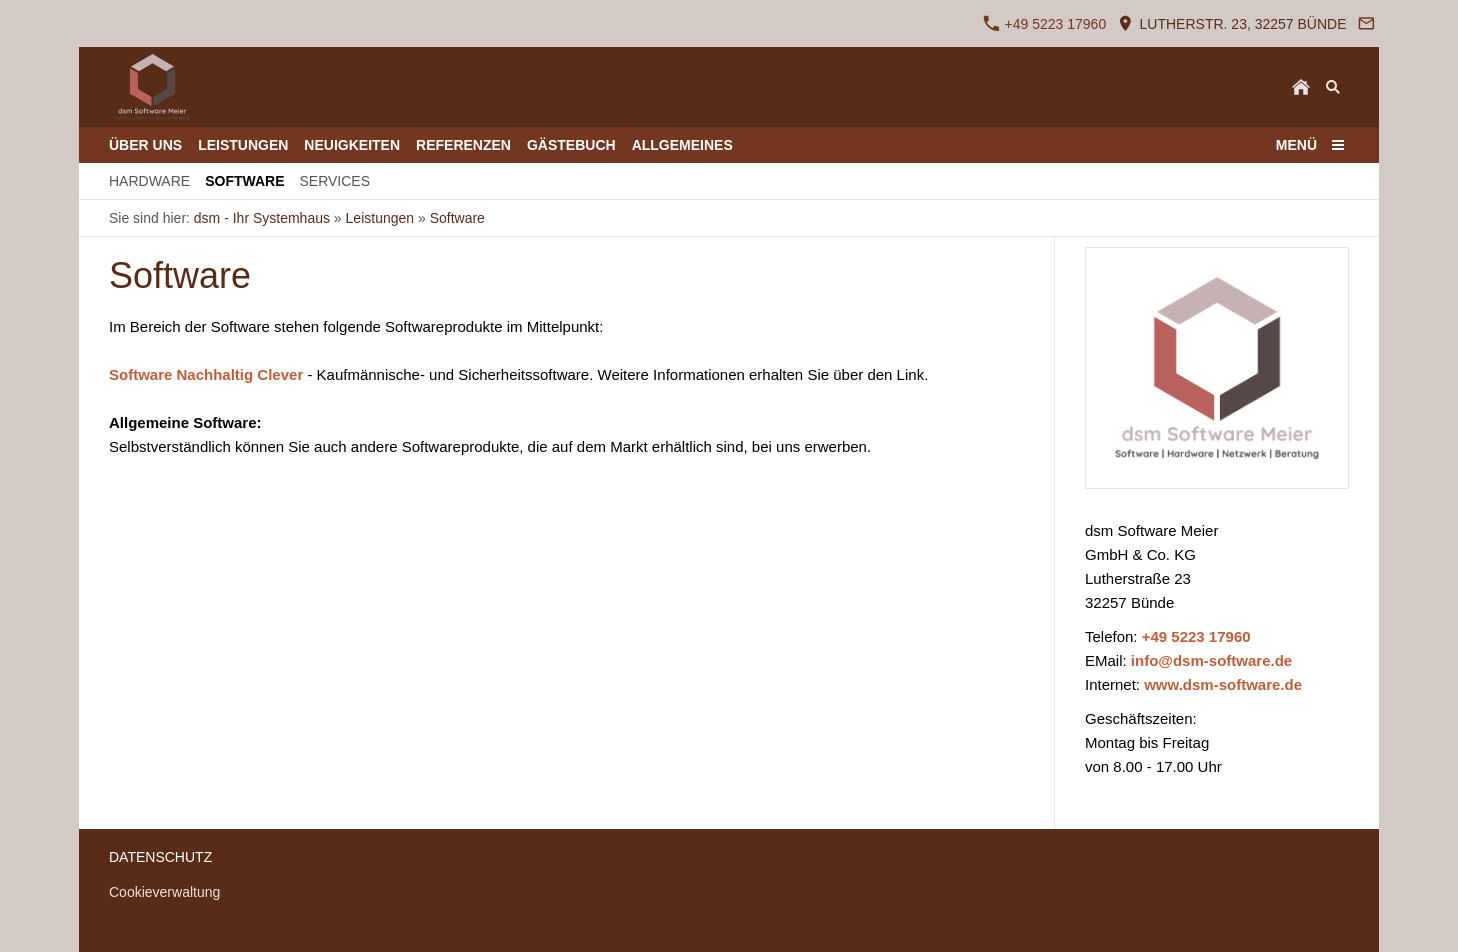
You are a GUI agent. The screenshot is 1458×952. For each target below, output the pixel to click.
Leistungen (380, 218)
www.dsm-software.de (1223, 684)
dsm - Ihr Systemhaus (262, 218)
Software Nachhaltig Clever (206, 374)
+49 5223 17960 (1045, 23)
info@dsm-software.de (1211, 660)
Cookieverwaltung (164, 892)
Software (457, 218)
